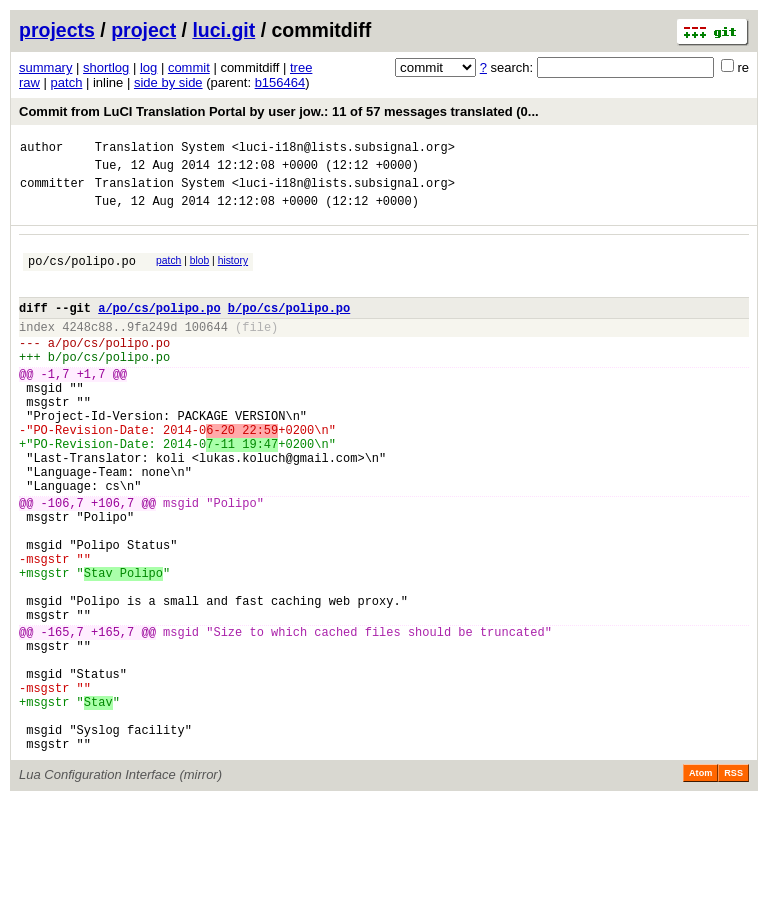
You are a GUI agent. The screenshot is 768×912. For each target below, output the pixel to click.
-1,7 (55, 406)
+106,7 (112, 562)
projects (57, 30)
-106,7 (62, 562)
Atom (700, 884)
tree (301, 67)
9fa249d (152, 350)
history (233, 272)
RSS (733, 884)
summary (45, 67)
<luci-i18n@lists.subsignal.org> (343, 149)
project (143, 30)
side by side (168, 82)
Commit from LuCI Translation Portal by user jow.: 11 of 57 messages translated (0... (279, 111)
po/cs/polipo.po (82, 275)
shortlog (106, 67)
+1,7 (91, 406)
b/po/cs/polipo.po (289, 328)
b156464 (280, 82)
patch (67, 82)
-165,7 (62, 718)
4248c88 (87, 350)
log (148, 67)
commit (189, 67)
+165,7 (112, 718)
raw (29, 82)
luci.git (223, 30)
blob (200, 272)
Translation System (160, 149)
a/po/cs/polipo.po (159, 328)
